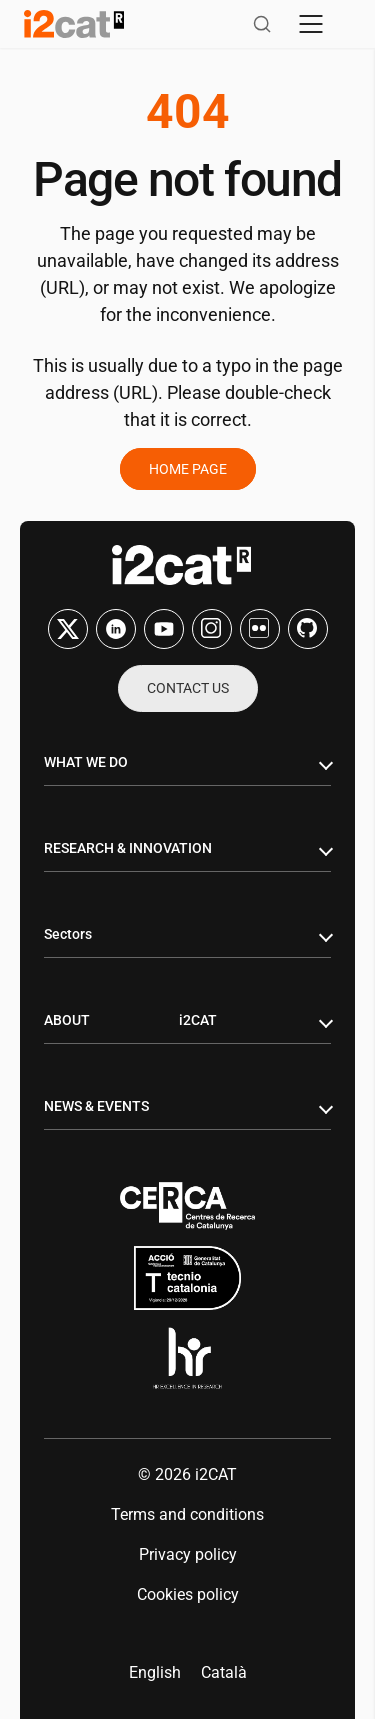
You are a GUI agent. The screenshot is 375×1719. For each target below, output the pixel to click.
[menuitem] (155, 1673)
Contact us (188, 688)
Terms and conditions (187, 1514)
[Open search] (262, 24)
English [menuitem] (155, 1672)
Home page (188, 469)
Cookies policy (188, 1594)
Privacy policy (188, 1554)
